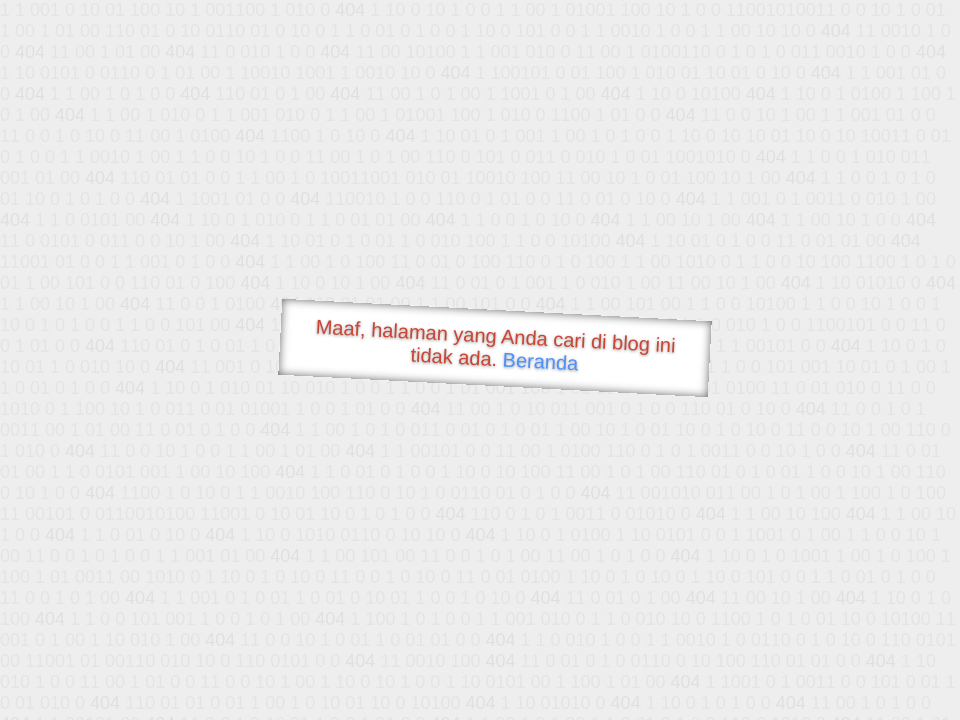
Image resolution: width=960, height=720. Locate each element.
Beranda (540, 361)
